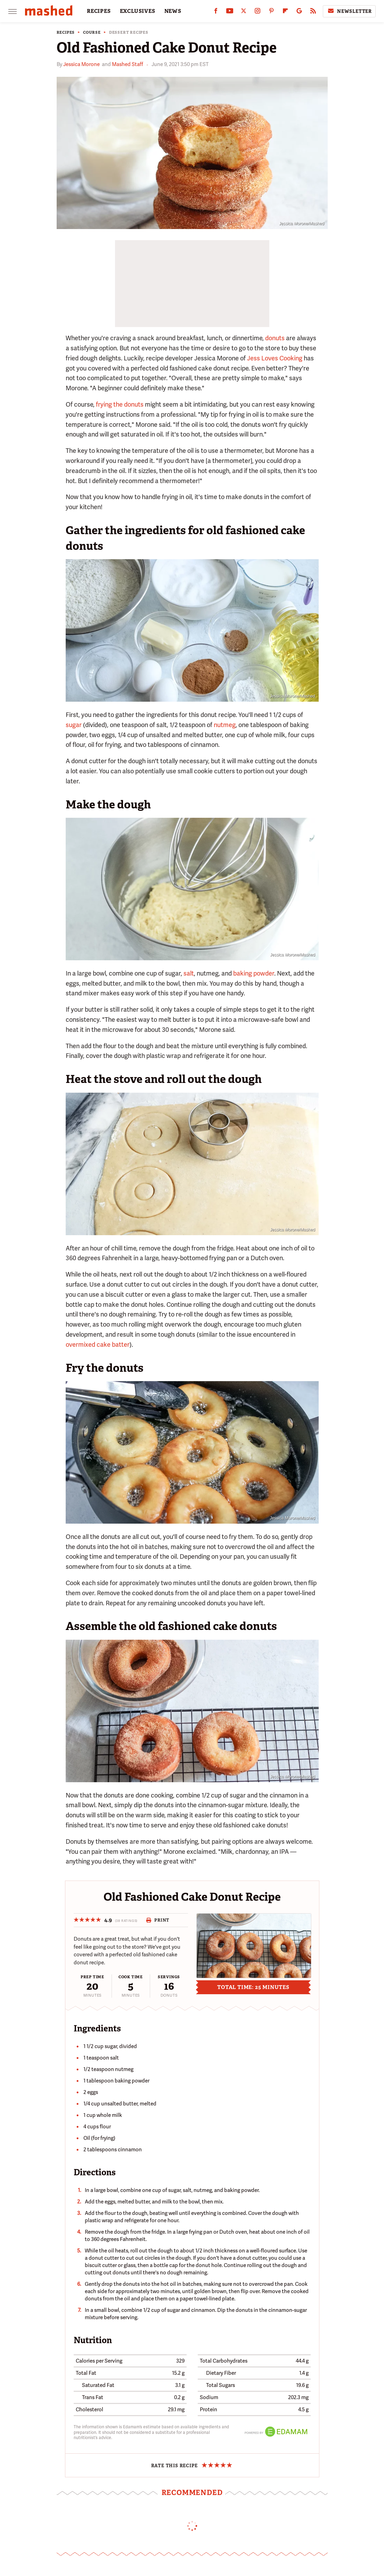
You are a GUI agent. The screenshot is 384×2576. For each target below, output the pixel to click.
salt (188, 973)
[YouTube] (230, 12)
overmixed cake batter (98, 1344)
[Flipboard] (285, 12)
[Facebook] (216, 12)
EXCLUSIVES (137, 11)
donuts (275, 338)
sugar (74, 725)
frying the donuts (120, 404)
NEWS (172, 11)
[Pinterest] (271, 12)
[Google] (299, 12)
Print (157, 1920)
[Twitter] (243, 12)
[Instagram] (257, 12)
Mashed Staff (127, 64)
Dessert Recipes (128, 32)
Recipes (66, 32)
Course (92, 32)
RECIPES (99, 11)
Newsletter (349, 11)
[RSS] (313, 12)
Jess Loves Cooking (274, 358)
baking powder (253, 973)
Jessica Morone (81, 64)
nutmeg (225, 725)
